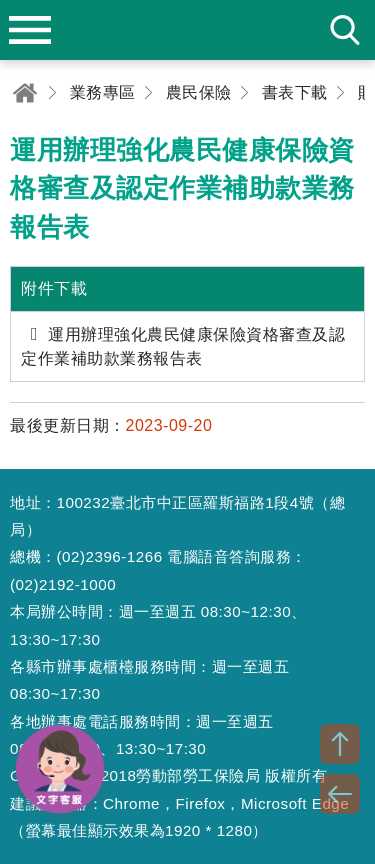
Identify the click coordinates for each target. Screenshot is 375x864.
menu (30, 30)
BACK (340, 794)
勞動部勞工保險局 (188, 30)
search (345, 30)
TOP (340, 744)
